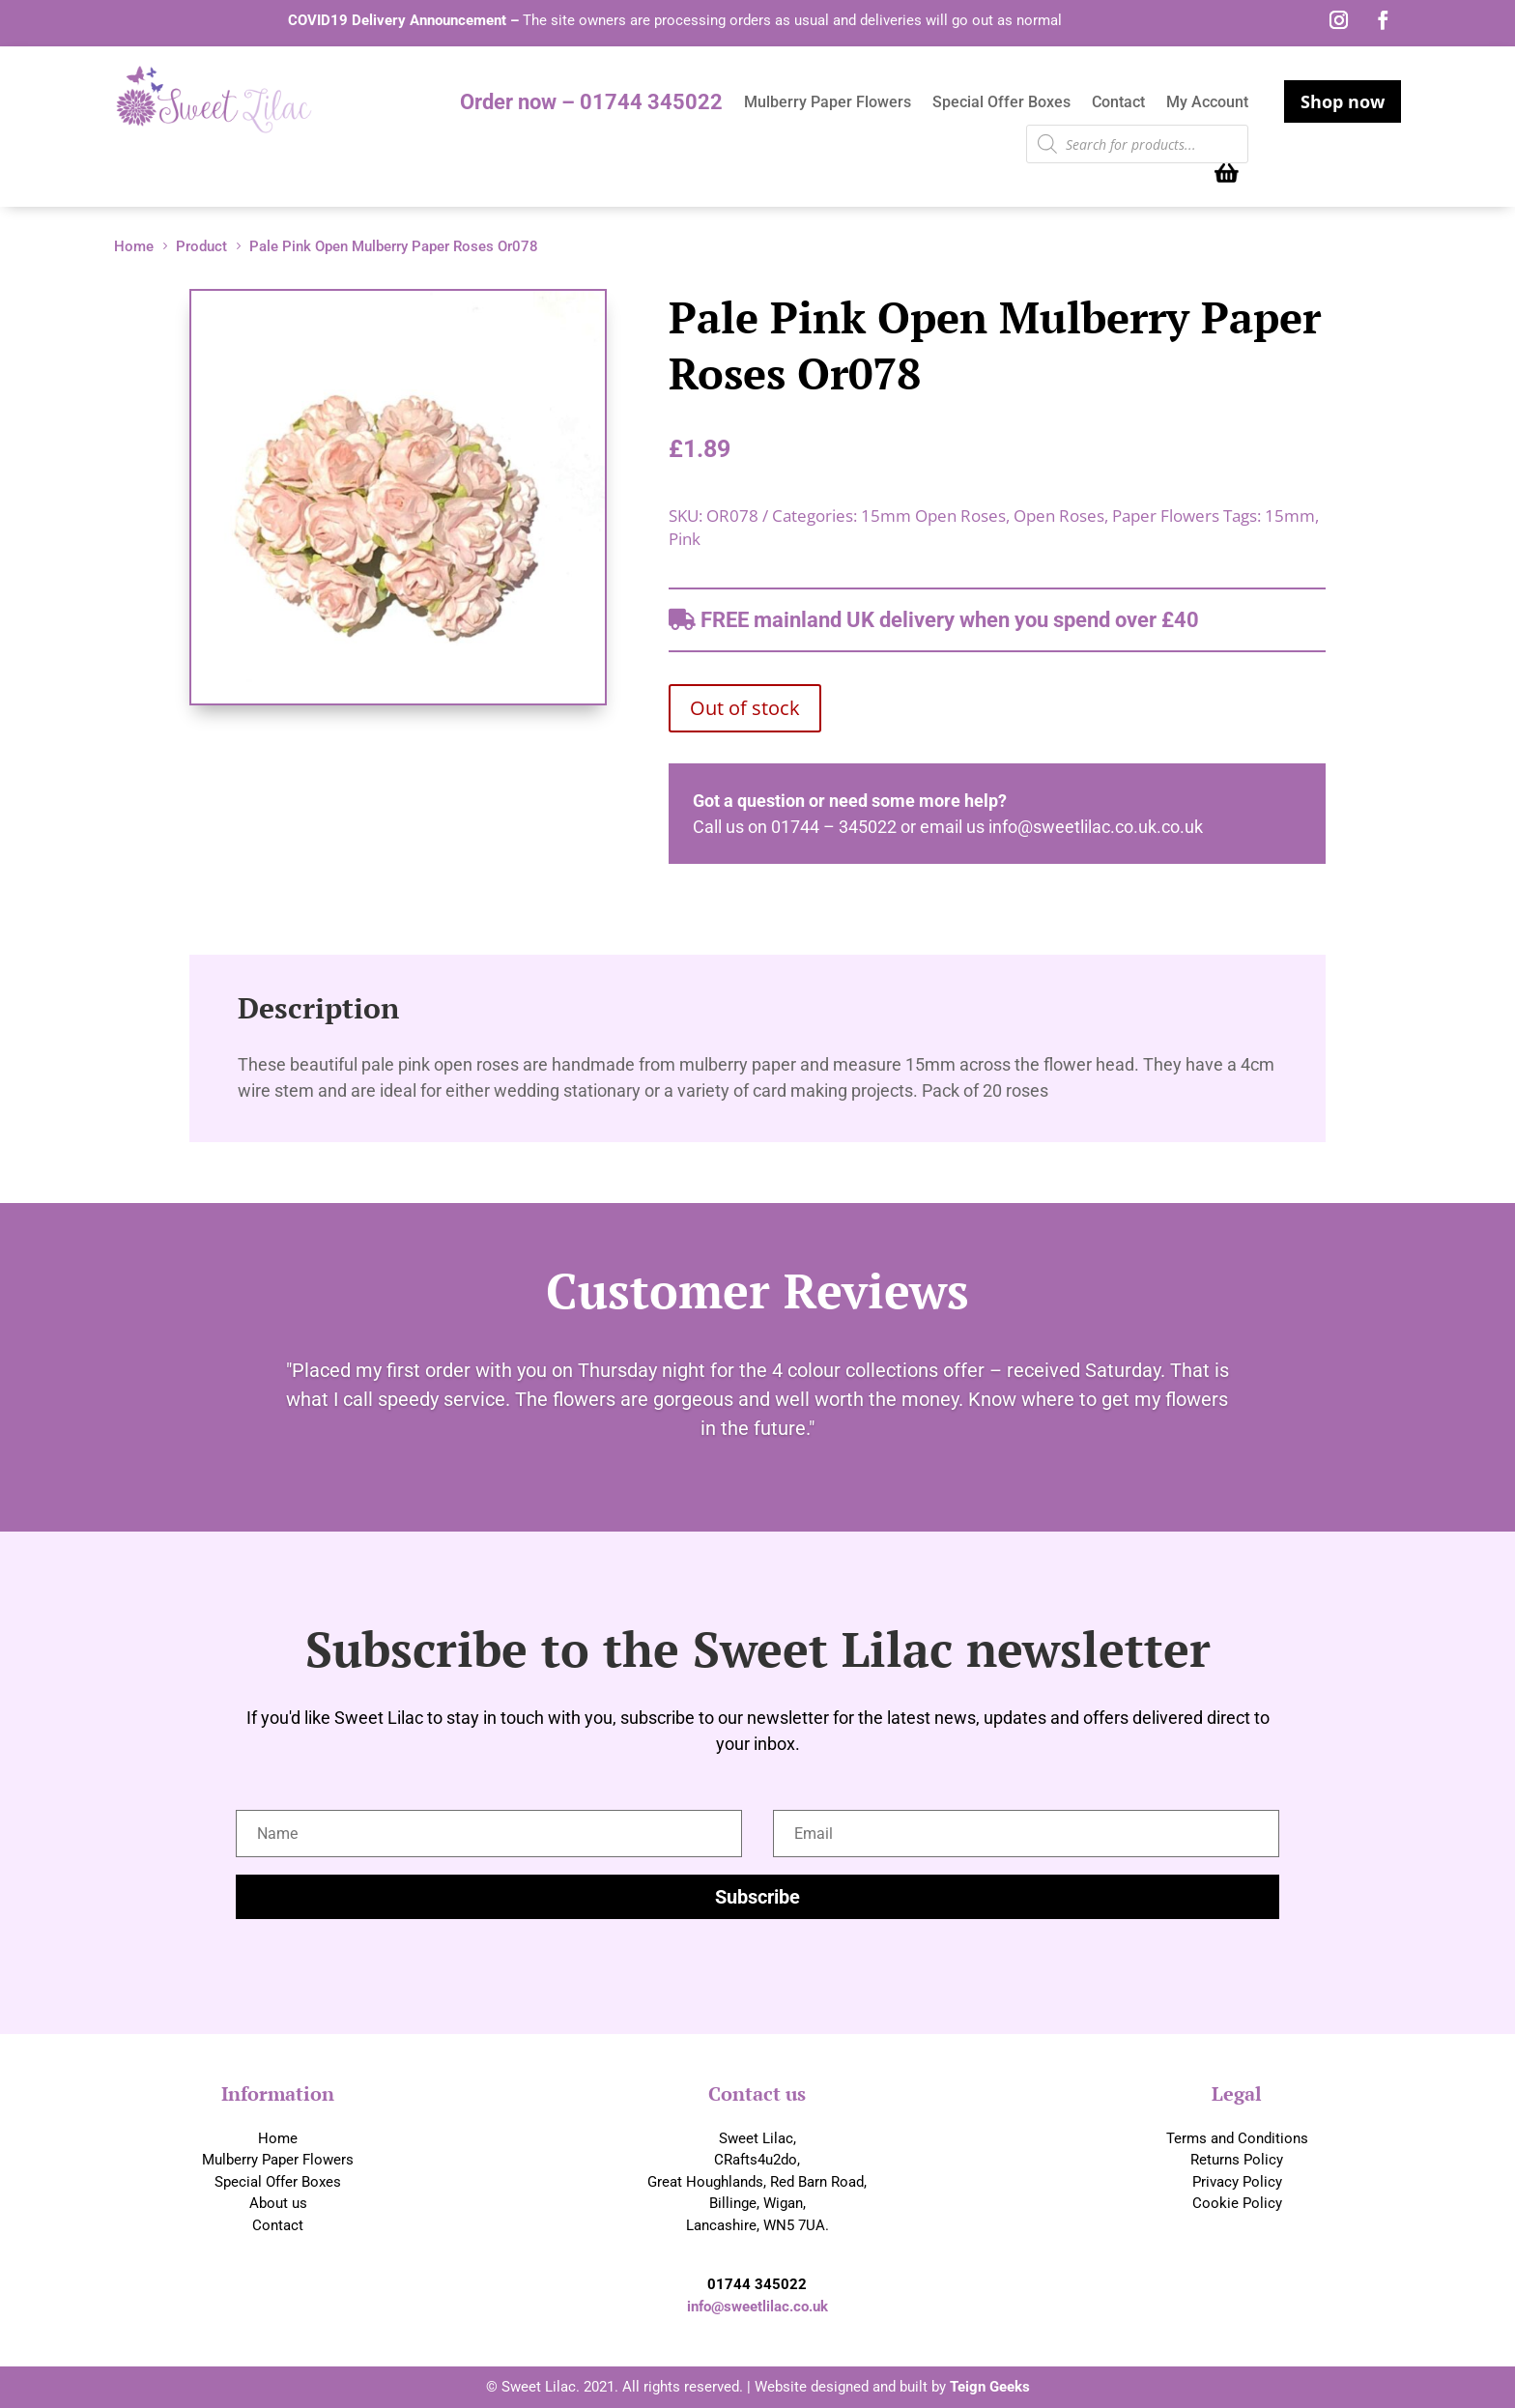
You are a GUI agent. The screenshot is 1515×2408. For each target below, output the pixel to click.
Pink (684, 539)
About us (278, 2203)
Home (278, 2138)
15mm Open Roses (933, 515)
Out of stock (745, 708)
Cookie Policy (1237, 2203)
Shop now (1343, 101)
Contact (1118, 103)
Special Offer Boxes (1001, 103)
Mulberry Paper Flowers (827, 103)
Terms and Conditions (1237, 2138)
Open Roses (1059, 515)
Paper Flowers (1165, 515)
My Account (1207, 103)
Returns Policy (1236, 2159)
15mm (1290, 515)
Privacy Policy (1237, 2182)
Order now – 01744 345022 (591, 105)
